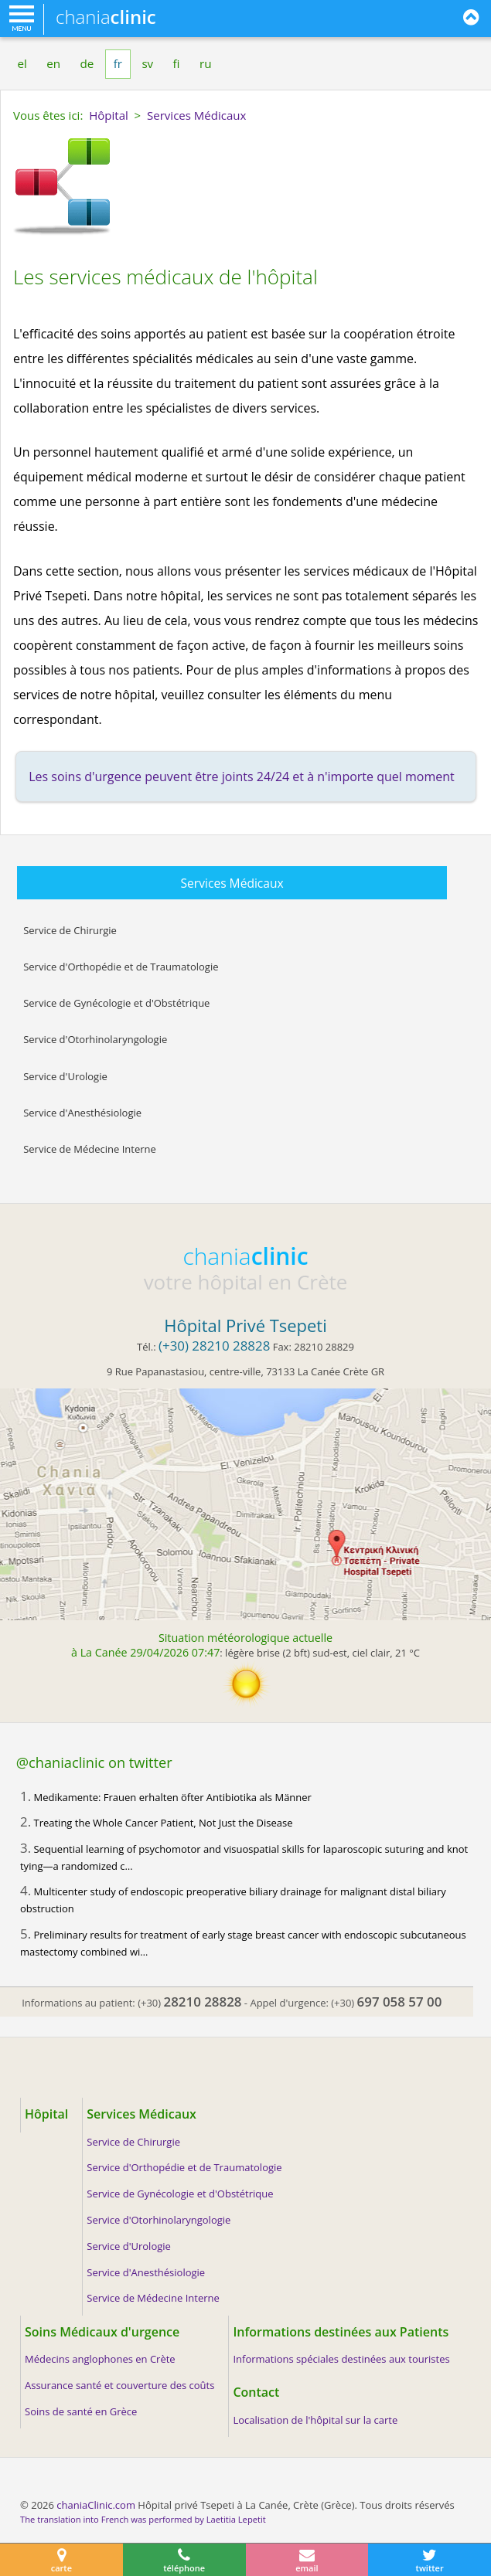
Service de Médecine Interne (89, 1149)
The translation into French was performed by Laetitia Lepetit (143, 2519)
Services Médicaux (232, 883)
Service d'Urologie (65, 1076)
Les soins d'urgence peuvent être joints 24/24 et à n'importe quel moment (242, 776)
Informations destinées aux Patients (340, 2331)
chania (106, 16)
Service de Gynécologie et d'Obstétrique (116, 1003)
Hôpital (46, 2113)
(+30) (189, 2003)
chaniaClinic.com (95, 2505)
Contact (256, 2392)
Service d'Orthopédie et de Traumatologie (120, 967)
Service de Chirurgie (70, 930)
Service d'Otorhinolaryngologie (95, 1039)
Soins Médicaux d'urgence (102, 2331)
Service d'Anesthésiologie (82, 1113)
